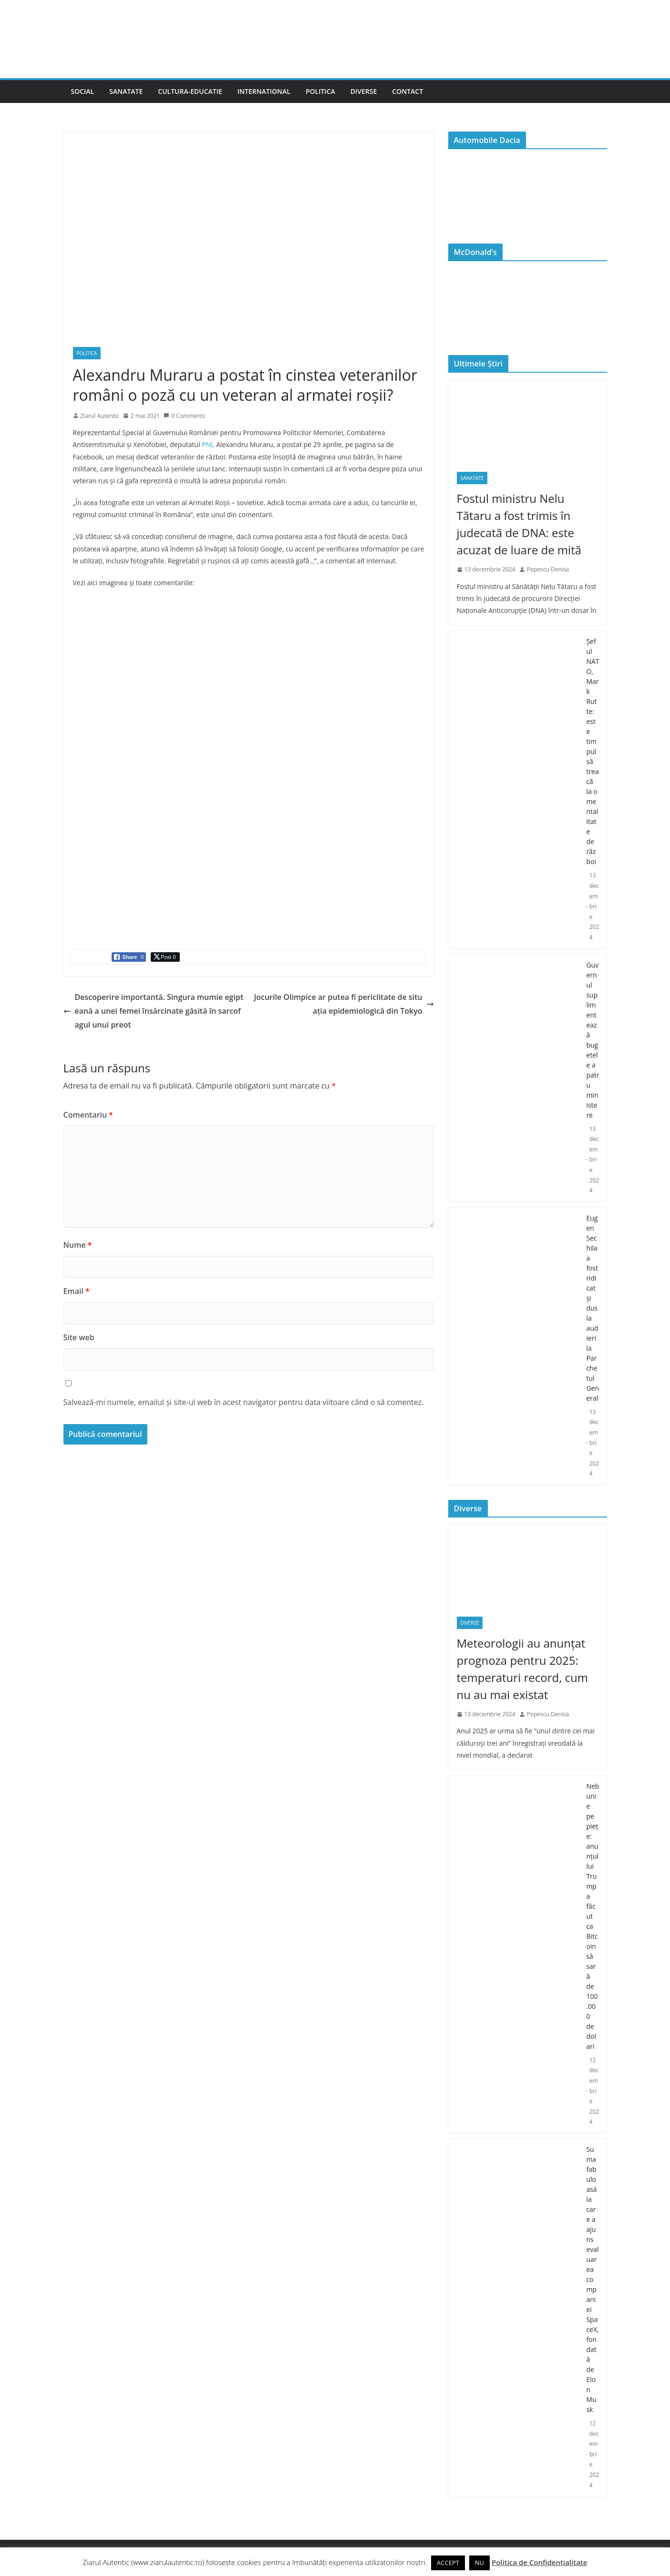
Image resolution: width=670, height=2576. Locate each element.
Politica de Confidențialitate (539, 2562)
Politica (320, 91)
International (263, 91)
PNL (208, 444)
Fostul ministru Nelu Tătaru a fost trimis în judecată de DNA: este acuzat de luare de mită (519, 524)
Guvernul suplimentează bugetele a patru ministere (592, 1040)
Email (76, 1291)
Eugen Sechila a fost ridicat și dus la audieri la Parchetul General (592, 1308)
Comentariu (88, 1115)
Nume (77, 1245)
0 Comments (184, 416)
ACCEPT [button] (448, 2562)
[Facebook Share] (129, 957)
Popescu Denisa (548, 569)
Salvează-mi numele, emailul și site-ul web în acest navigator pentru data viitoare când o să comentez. (243, 1402)
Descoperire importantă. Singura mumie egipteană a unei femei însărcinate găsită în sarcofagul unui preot (153, 1011)
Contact (407, 91)
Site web (78, 1337)
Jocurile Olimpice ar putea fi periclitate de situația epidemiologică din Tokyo (343, 1004)
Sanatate (126, 91)
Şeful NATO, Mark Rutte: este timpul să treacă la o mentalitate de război (592, 751)
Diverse (363, 91)
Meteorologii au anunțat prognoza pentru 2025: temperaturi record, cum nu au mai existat (522, 1668)
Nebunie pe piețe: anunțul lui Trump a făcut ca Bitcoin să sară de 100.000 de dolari (592, 1916)
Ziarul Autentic (100, 416)
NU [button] (479, 2562)
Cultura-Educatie (190, 91)
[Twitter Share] (165, 957)
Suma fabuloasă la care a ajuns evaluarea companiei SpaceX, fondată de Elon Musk (592, 2279)
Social (82, 91)
